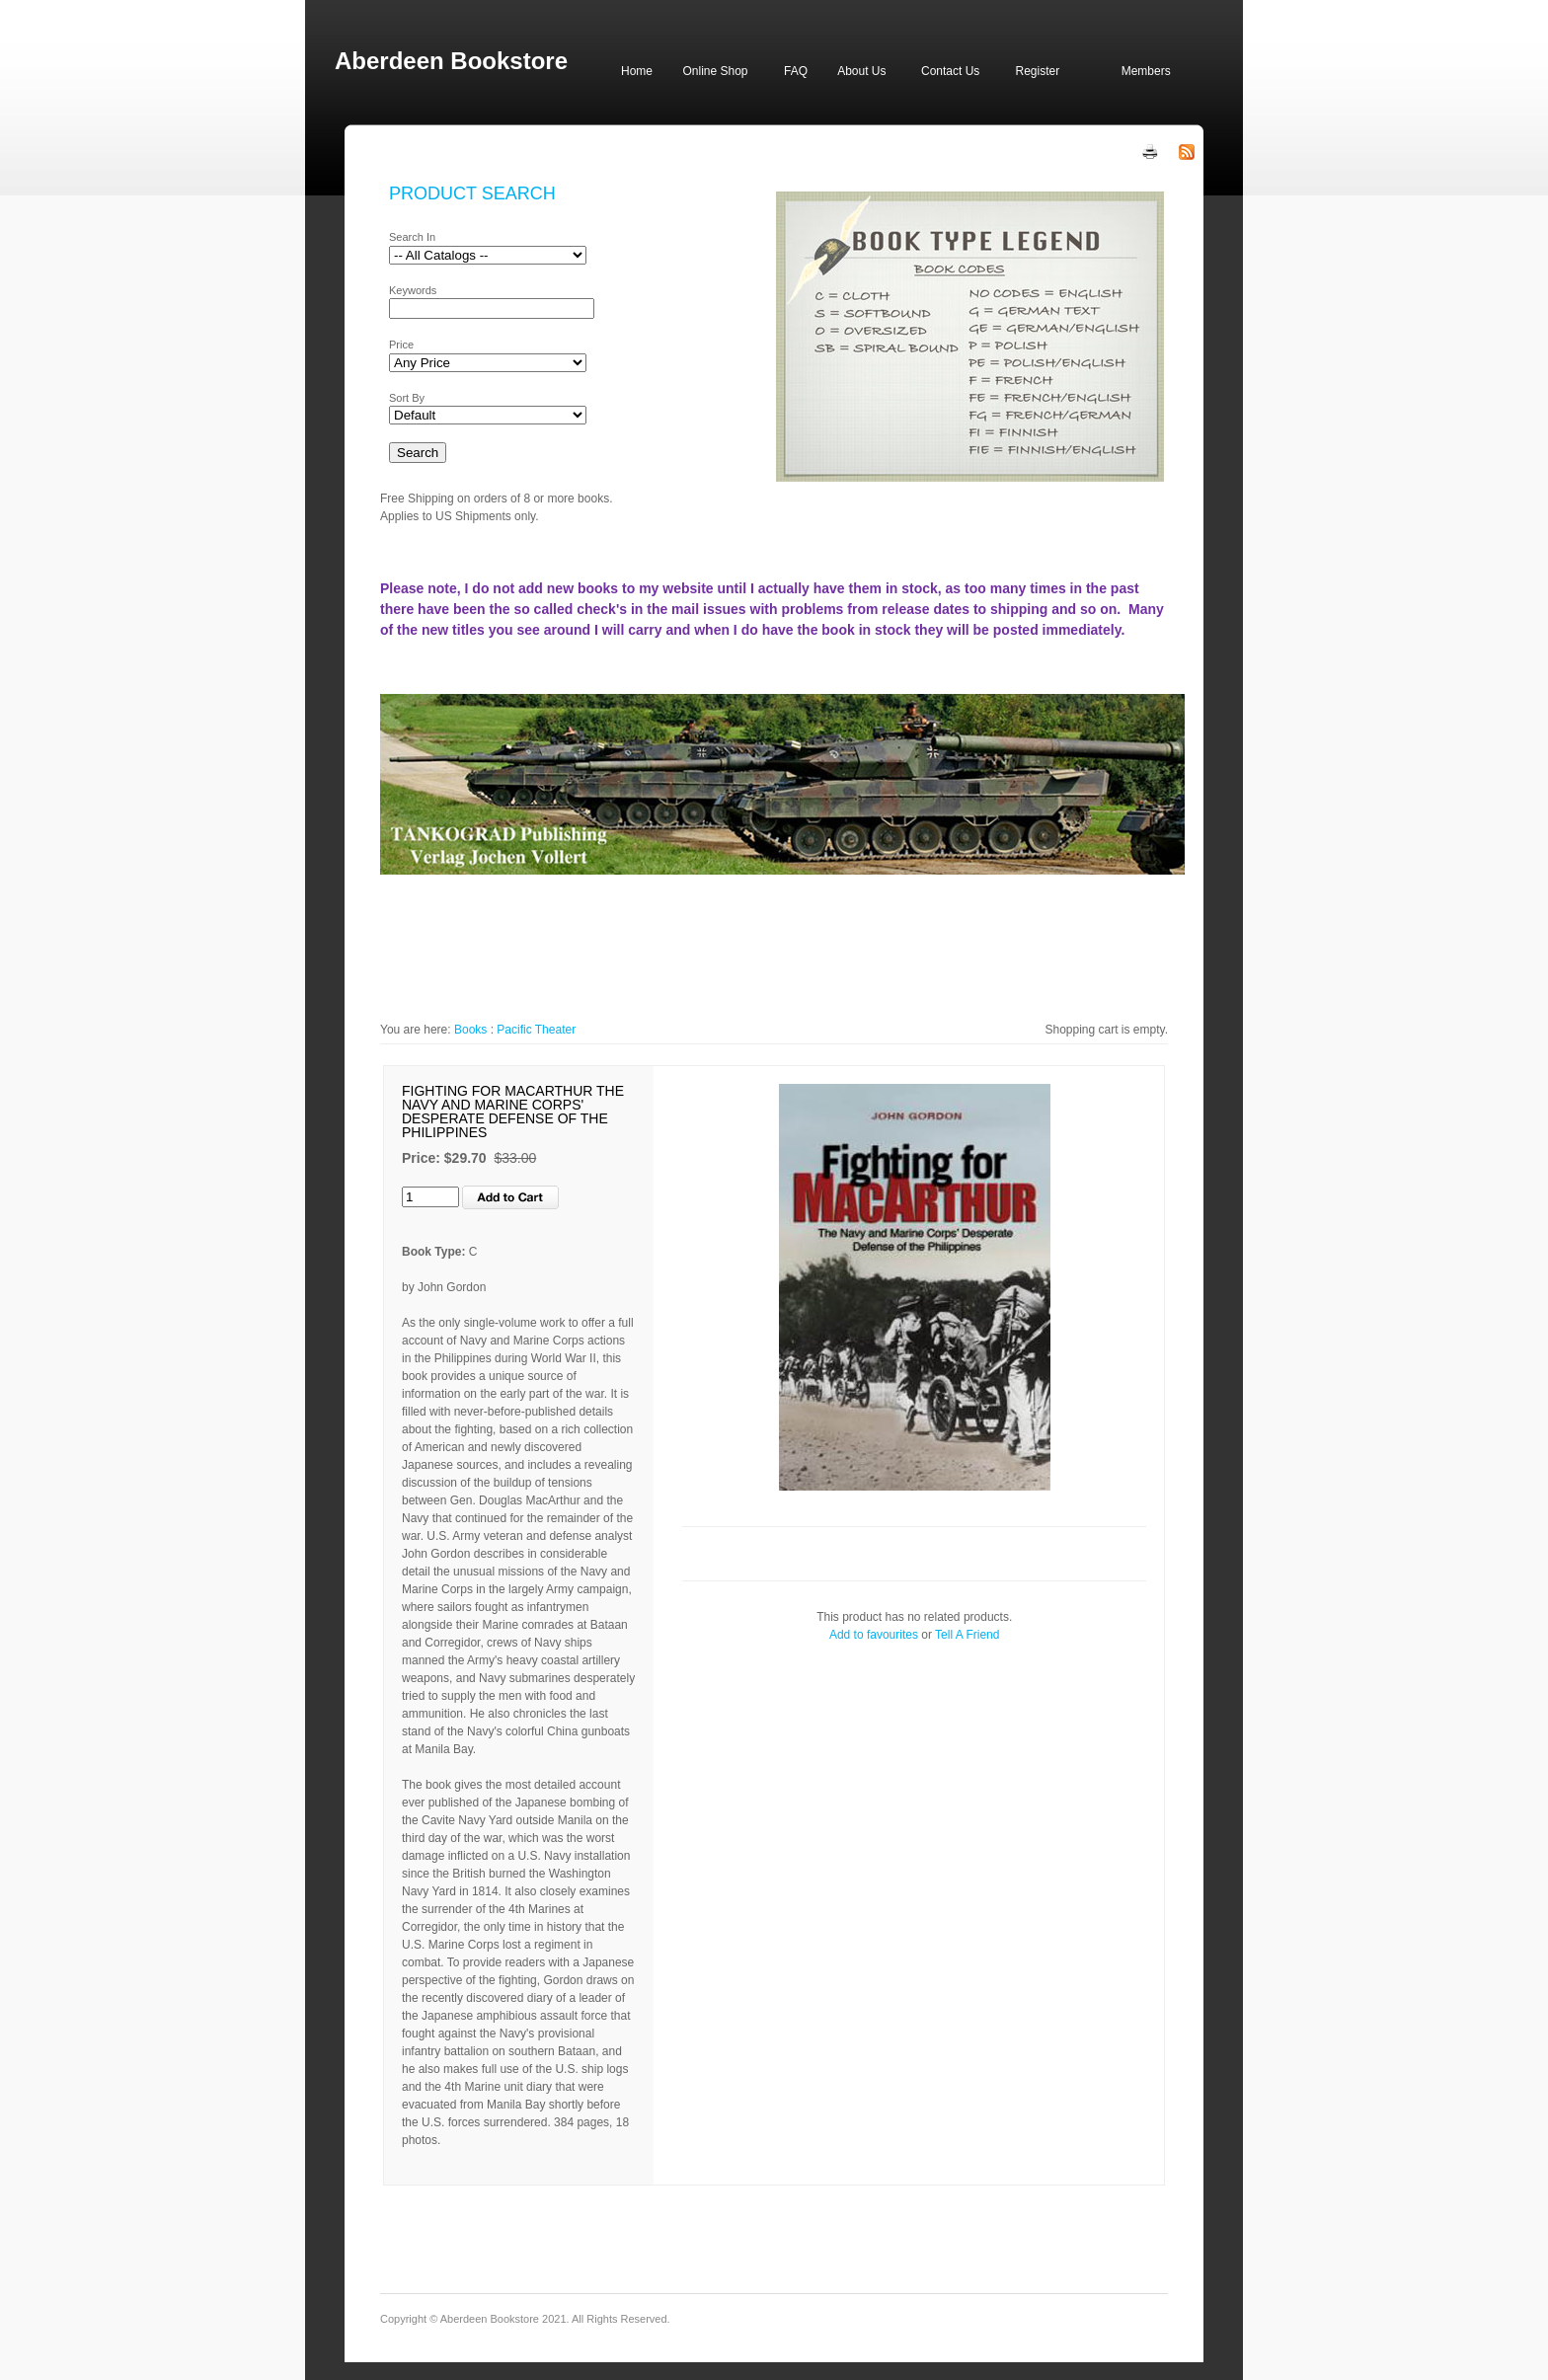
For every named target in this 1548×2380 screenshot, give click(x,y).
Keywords (412, 290)
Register (1037, 71)
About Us (861, 71)
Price (401, 344)
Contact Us (950, 71)
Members (1146, 71)
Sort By (407, 398)
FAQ (796, 71)
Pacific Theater (536, 1029)
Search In (412, 237)
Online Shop (714, 71)
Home (637, 71)
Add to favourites (873, 1635)
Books (470, 1029)
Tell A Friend (967, 1635)
